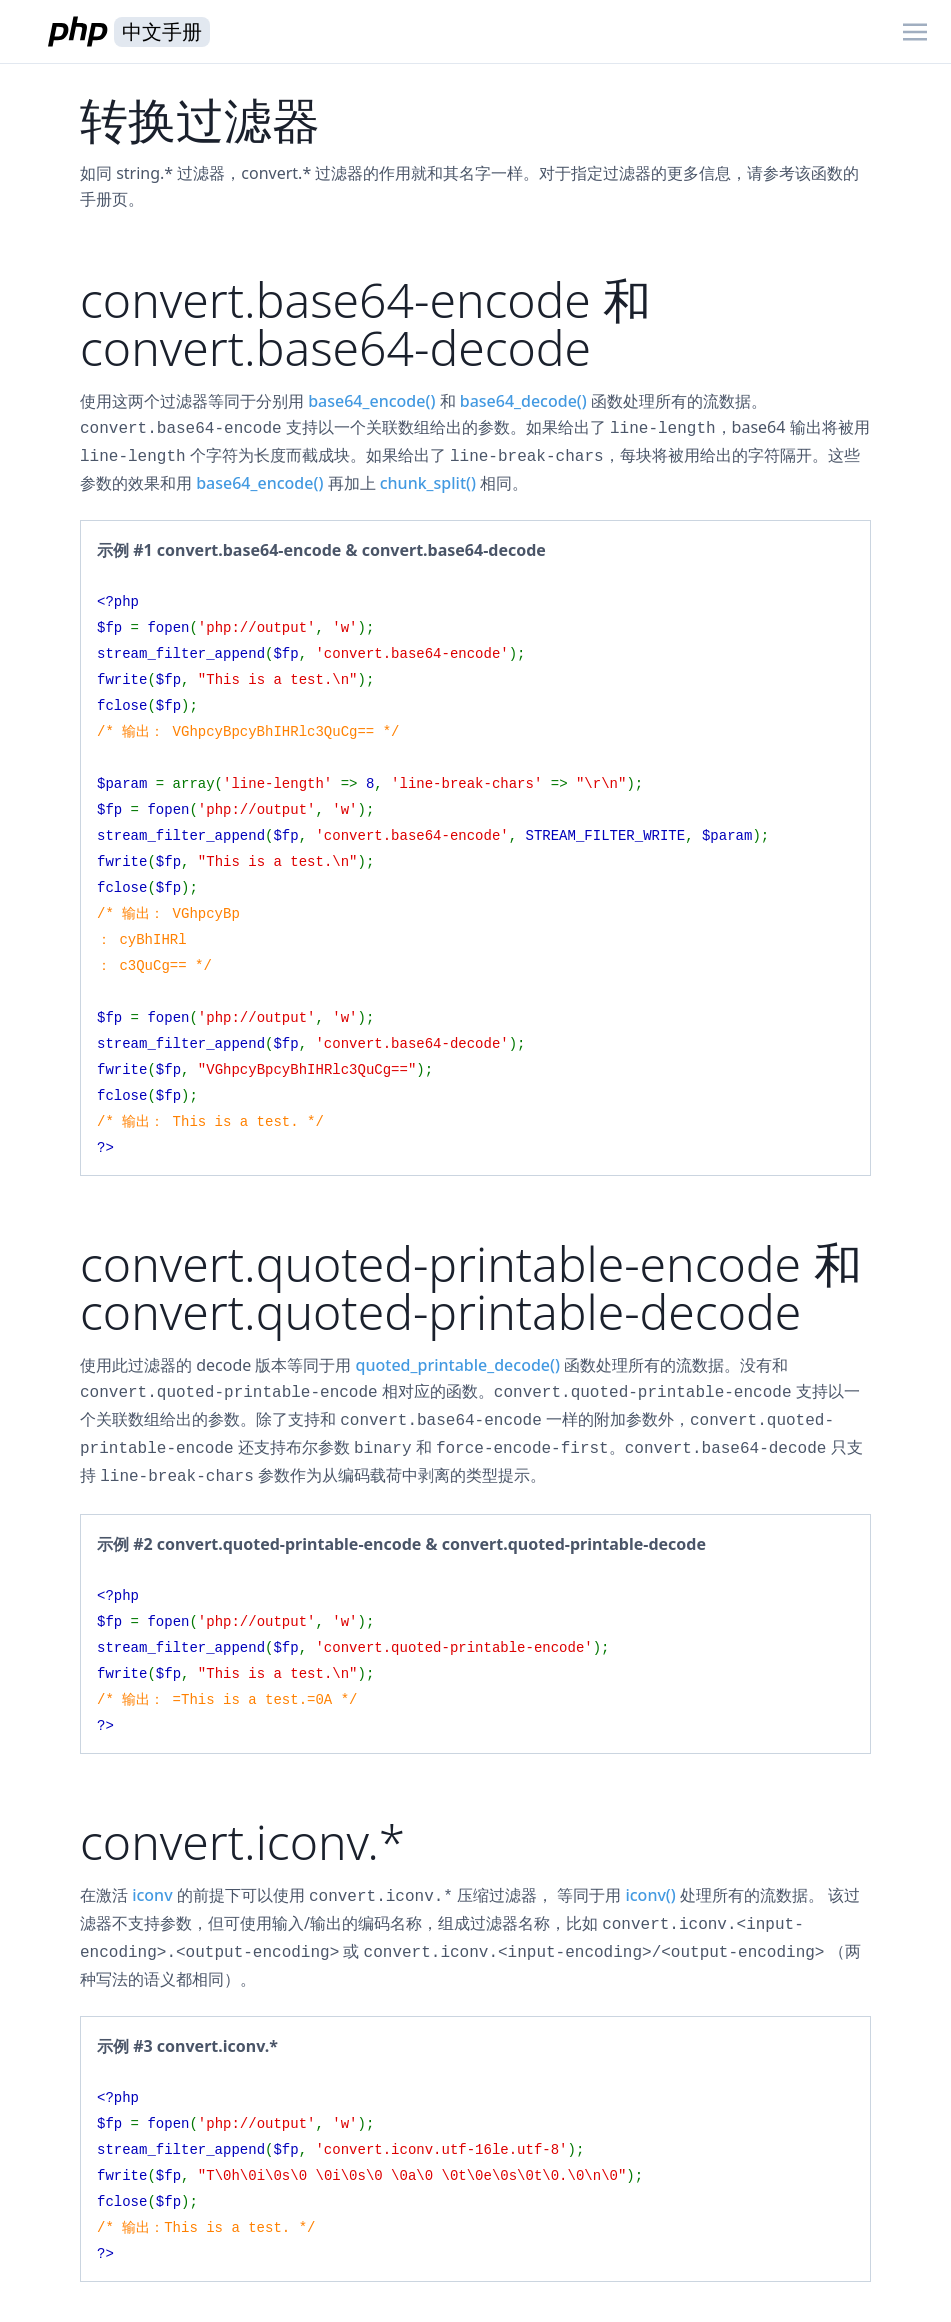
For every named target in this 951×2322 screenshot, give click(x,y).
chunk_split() (428, 483)
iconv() (650, 1895)
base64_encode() (371, 401)
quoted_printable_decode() (458, 1365)
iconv (152, 1895)
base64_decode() (523, 401)
